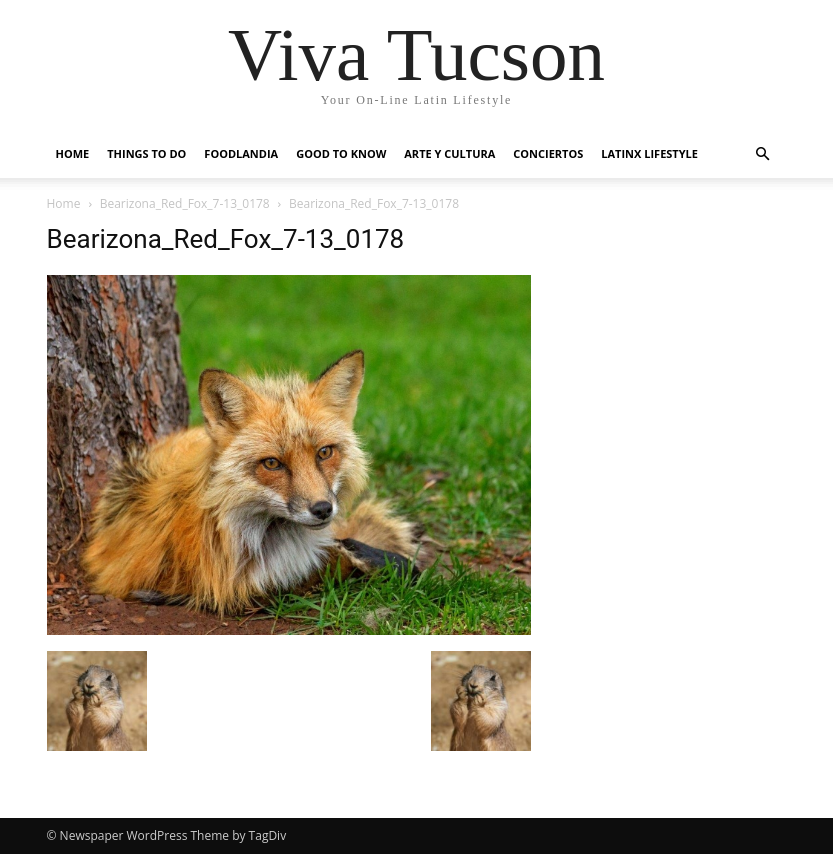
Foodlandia (241, 153)
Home (73, 153)
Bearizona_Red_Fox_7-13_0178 (185, 203)
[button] (763, 154)
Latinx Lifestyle (649, 153)
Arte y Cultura (449, 153)
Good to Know (341, 153)
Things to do (146, 153)
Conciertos (548, 153)
